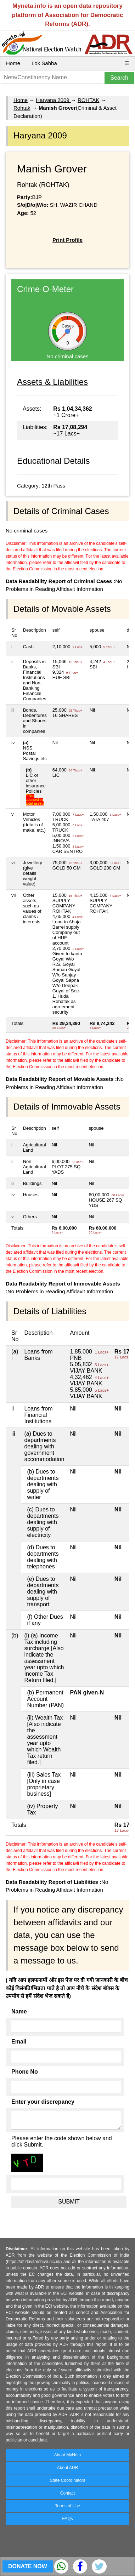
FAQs (67, 2518)
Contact (67, 2493)
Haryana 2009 (53, 100)
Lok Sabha (44, 63)
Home (13, 63)
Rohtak (21, 108)
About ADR (67, 2467)
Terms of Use (67, 2505)
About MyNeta (67, 2454)
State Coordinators (67, 2480)
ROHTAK (88, 100)
